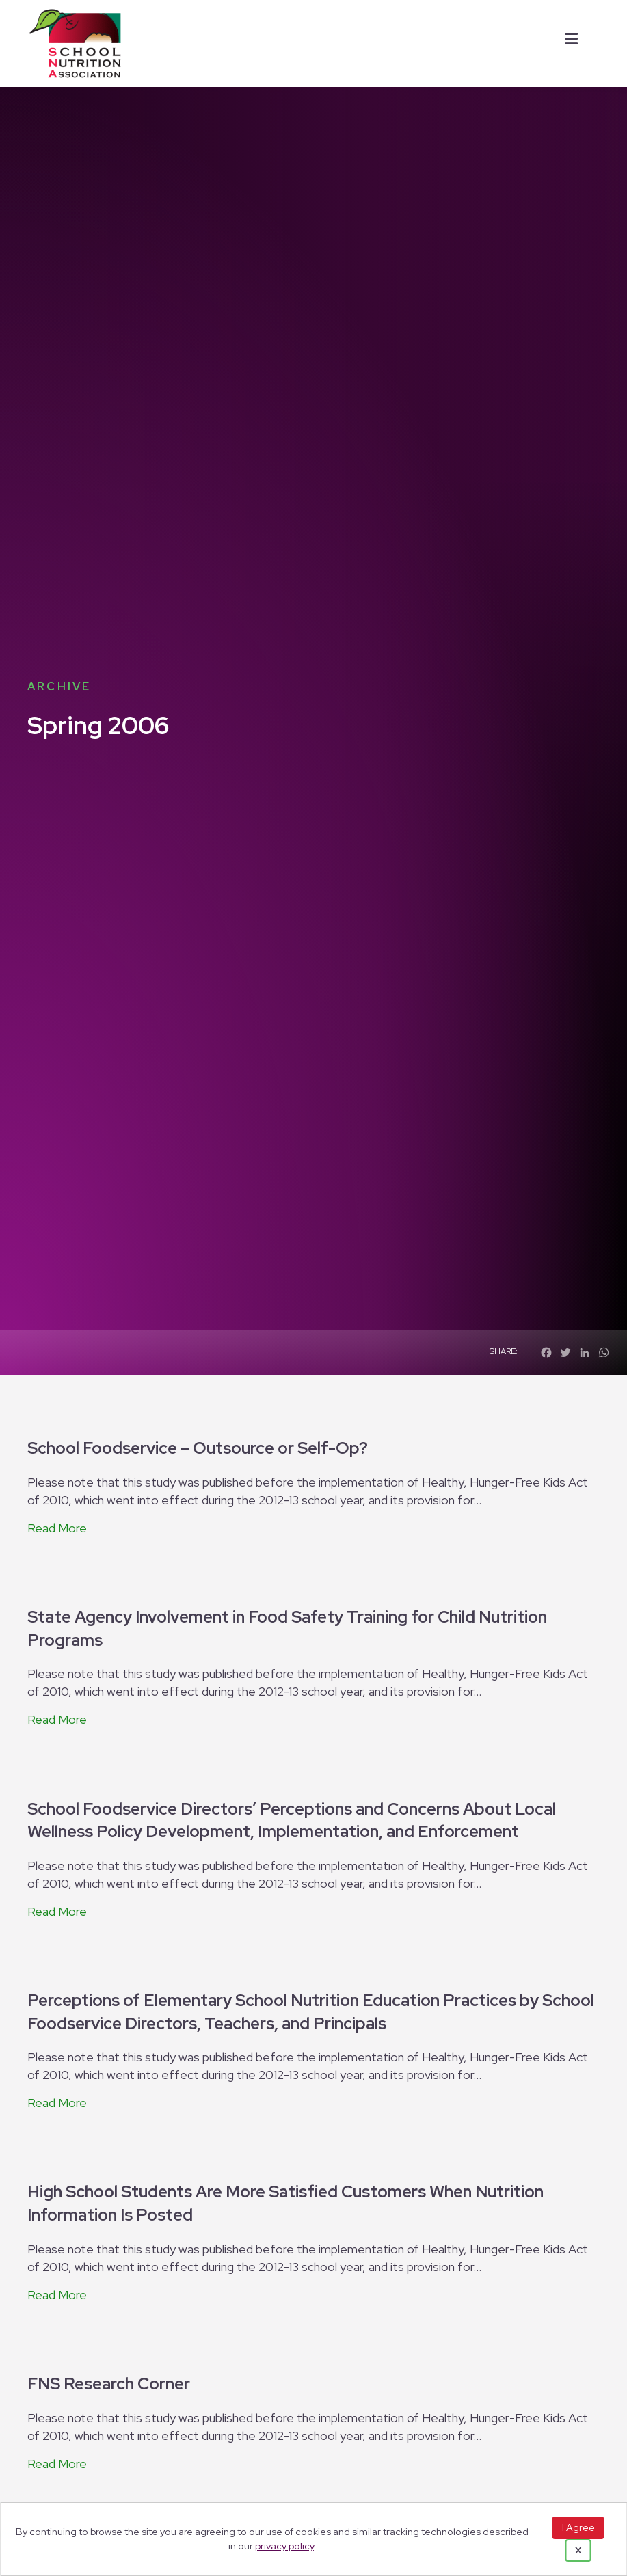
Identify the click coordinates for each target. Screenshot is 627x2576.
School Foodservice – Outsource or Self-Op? (197, 1448)
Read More (57, 1528)
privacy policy (284, 2545)
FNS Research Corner (108, 2383)
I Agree (578, 2527)
